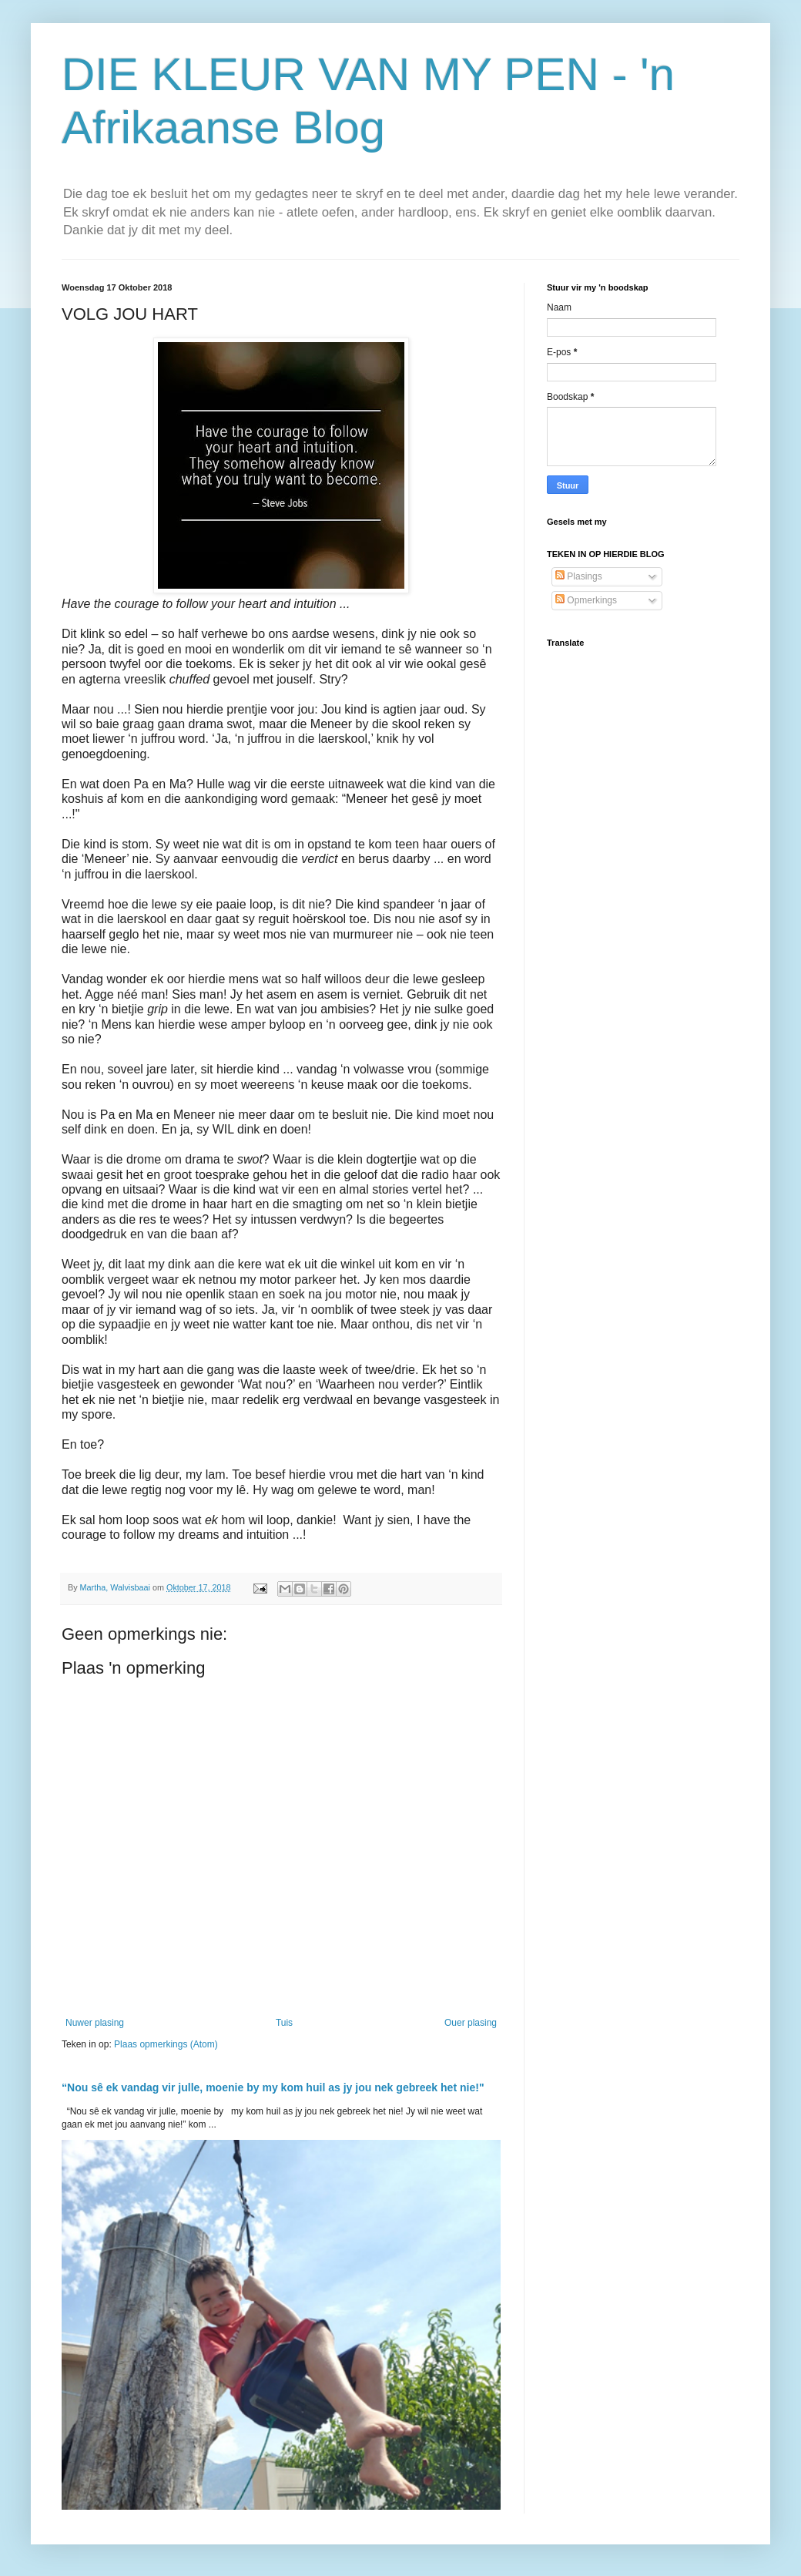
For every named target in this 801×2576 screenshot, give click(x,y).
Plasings (578, 576)
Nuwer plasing (94, 2022)
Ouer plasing (470, 2022)
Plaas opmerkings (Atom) (166, 2044)
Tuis (284, 2022)
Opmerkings (586, 600)
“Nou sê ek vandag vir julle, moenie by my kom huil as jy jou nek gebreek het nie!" (273, 2087)
